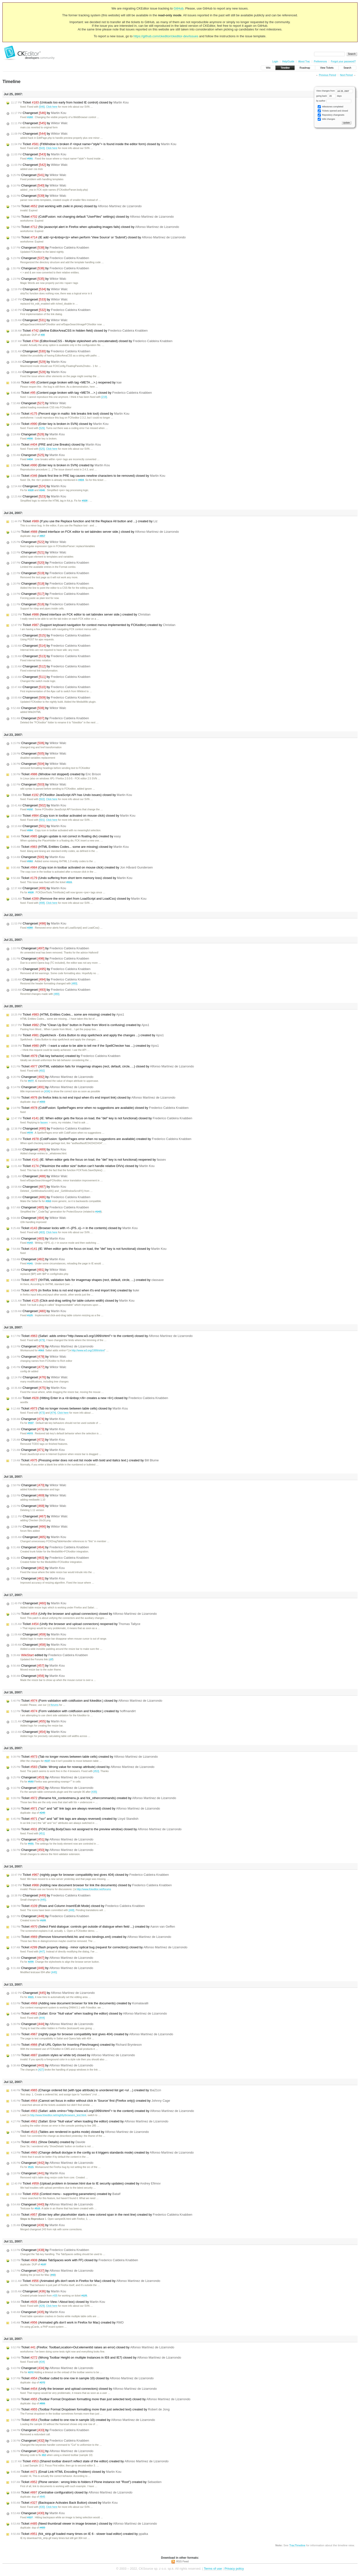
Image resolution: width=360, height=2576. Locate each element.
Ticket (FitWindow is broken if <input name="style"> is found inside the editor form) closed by (93, 144)
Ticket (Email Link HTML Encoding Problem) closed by (66, 2472)
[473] (42, 1412)
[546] (42, 106)
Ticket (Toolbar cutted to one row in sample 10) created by (83, 2420)
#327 (30, 2517)
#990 (30, 438)
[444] (42, 2017)
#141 (30, 1263)
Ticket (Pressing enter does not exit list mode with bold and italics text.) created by (85, 1460)
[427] (41, 2069)
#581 (30, 158)
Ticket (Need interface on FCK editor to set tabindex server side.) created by (80, 614)
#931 (31, 1843)
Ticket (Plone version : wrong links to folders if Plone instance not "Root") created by (86, 2482)
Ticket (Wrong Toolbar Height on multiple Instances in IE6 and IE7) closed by (96, 2358)
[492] (42, 1070)
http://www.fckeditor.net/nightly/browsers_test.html (56, 2115)
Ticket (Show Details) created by (48, 2142)
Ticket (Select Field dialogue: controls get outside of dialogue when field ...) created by (93, 1927)
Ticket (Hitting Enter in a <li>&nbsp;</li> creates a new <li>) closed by (89, 1398)
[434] (47, 1091)
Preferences (320, 61)
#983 (30, 861)
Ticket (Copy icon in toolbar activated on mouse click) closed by (73, 816)
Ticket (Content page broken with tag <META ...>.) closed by (81, 393)
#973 (30, 1433)
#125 (30, 1315)
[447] (42, 1951)
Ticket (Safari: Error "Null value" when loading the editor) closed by (89, 2014)
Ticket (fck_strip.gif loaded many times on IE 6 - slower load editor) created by (79, 2534)
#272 (31, 2372)
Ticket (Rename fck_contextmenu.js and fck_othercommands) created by (93, 1798)
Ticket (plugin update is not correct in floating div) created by (66, 836)
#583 (31, 1781)
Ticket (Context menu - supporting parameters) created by (65, 2194)
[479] (42, 1340)
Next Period (346, 75)
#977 (31, 1081)
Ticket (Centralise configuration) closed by (71, 2492)
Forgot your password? (343, 61)
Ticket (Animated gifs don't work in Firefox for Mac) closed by (85, 2281)
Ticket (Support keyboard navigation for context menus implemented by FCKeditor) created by (93, 625)
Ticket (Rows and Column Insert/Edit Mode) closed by (78, 1906)
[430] (42, 2507)
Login (275, 61)
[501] (42, 820)
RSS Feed (182, 2561)
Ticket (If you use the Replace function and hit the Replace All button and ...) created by (84, 521)
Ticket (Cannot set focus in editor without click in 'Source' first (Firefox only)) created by (90, 2101)
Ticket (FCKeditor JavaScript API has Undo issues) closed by (71, 795)
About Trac (304, 61)
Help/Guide (288, 61)
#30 (43, 335)
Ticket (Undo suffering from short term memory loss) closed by (71, 878)
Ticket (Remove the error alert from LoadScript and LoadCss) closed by (78, 899)
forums (53, 1705)
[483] (42, 1232)
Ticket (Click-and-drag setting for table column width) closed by (73, 1301)
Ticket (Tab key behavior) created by (65, 1056)
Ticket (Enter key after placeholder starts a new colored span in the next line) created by (101, 2215)
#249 (42, 1812)
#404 (30, 459)
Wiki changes (326, 119)
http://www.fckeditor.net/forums (92, 1889)
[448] (71, 1910)
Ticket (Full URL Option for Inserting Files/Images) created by (76, 2045)
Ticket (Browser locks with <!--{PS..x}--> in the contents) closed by (74, 1228)
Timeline (284, 67)
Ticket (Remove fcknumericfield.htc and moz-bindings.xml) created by (91, 1937)
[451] (42, 1833)
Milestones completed (330, 106)
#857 (42, 536)
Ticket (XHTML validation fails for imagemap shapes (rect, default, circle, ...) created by (87, 1280)
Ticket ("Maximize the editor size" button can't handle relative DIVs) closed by (82, 1166)
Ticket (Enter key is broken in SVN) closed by (59, 424)
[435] (94, 1792)
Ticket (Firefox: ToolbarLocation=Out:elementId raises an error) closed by (92, 2347)
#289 (30, 927)
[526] (42, 428)
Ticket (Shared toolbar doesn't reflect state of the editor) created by (90, 2461)
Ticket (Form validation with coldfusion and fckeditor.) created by (73, 1711)
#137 (47, 1761)
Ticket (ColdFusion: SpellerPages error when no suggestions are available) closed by (100, 1108)
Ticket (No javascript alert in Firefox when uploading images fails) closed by (95, 227)
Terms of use (213, 2568)
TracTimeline (297, 2545)
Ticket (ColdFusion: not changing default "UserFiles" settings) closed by (92, 217)
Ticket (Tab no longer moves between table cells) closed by (69, 1408)
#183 (30, 117)
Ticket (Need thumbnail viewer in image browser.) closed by (84, 2524)
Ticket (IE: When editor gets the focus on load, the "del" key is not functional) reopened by (88, 1160)
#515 (31, 2167)
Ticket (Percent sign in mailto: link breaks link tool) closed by (70, 414)
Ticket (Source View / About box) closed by (58, 2302)
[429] (42, 2306)
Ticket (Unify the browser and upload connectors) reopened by (75, 1624)
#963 (48, 1201)
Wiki (268, 67)
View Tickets (326, 67)
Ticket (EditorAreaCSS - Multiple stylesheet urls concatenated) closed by (91, 341)
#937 (31, 1423)
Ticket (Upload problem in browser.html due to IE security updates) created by (86, 2183)
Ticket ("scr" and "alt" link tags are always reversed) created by (74, 1819)
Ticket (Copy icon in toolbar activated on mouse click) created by (82, 867)
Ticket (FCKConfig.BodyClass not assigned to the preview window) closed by (96, 1829)
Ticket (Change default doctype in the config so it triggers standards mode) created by (102, 2153)
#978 (30, 1132)
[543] (42, 148)
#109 (43, 1920)
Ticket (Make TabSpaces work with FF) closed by (74, 2260)
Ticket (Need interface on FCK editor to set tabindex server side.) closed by (95, 532)
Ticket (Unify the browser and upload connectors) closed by (84, 1614)
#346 (42, 490)
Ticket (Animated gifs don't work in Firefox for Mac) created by (67, 2322)
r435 (55, 2295)
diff (51, 1659)
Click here (51, 106)
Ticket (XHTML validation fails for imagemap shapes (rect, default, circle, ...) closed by (102, 1066)
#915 (69, 882)
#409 (42, 2527)
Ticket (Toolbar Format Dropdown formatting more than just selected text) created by (90, 2409)
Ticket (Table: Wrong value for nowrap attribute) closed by (82, 1767)
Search (347, 67)
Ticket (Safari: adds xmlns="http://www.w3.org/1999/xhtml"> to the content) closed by (102, 1336)
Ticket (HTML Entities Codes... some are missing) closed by (70, 847)
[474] (53, 1412)
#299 (31, 1961)
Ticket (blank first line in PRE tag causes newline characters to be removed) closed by (88, 476)
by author (333, 101)
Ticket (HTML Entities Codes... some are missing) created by (67, 1015)
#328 (31, 490)
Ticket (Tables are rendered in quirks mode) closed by (80, 2132)
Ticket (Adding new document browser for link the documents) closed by (91, 1885)
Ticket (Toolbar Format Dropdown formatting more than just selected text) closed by (100, 2399)
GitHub (178, 8)
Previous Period (327, 75)
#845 (42, 2496)
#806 (42, 2403)
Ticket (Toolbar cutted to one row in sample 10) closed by (82, 2378)
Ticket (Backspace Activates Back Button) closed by (64, 2503)
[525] (42, 449)
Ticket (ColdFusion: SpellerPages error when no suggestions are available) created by (101, 1139)
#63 (44, 2455)
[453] (96, 1771)
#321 (31, 1997)
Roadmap (305, 67)
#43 (53, 2275)
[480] (74, 983)
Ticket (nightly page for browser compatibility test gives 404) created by (92, 2034)
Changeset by (38, 113)
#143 (98, 1211)
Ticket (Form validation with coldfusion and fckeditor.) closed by (86, 1701)
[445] (43, 1899)
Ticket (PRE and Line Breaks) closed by (56, 445)
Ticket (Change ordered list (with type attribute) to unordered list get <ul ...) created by (86, 2090)
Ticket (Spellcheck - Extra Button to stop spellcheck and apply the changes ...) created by (87, 1035)
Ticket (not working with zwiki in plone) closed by (76, 206)
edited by (49, 1655)
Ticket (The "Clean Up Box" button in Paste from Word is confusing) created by (80, 1025)
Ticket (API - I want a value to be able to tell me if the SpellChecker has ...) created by (85, 1046)
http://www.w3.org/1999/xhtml (86, 1350)
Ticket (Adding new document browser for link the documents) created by (79, 2003)
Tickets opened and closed (333, 110)
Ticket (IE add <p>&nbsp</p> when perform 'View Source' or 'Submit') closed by (98, 237)
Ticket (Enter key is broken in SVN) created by (60, 465)
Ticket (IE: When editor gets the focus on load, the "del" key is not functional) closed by (101, 1118)
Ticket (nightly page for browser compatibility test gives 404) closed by (90, 1875)
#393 (42, 1102)
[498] (42, 903)
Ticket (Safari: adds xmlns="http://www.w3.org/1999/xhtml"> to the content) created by (102, 2111)
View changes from (334, 91)
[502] (42, 799)
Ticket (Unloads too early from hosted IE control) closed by (70, 102)
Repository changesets (331, 115)
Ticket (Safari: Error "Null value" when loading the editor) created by (89, 2121)
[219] (104, 397)
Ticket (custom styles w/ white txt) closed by (73, 2055)
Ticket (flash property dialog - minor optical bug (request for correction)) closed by (99, 1947)
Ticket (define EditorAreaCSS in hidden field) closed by (79, 331)
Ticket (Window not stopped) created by (56, 774)
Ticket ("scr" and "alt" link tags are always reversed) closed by (85, 1809)
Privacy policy (234, 2568)
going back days (329, 96)
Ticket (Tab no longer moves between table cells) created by (84, 1757)
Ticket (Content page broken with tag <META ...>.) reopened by (66, 382)
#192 (30, 809)
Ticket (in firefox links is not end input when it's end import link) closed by (93, 1098)
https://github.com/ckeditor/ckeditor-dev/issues (166, 36)
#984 (30, 830)
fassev (44, 1122)
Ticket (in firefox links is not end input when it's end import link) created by (75, 1290)
